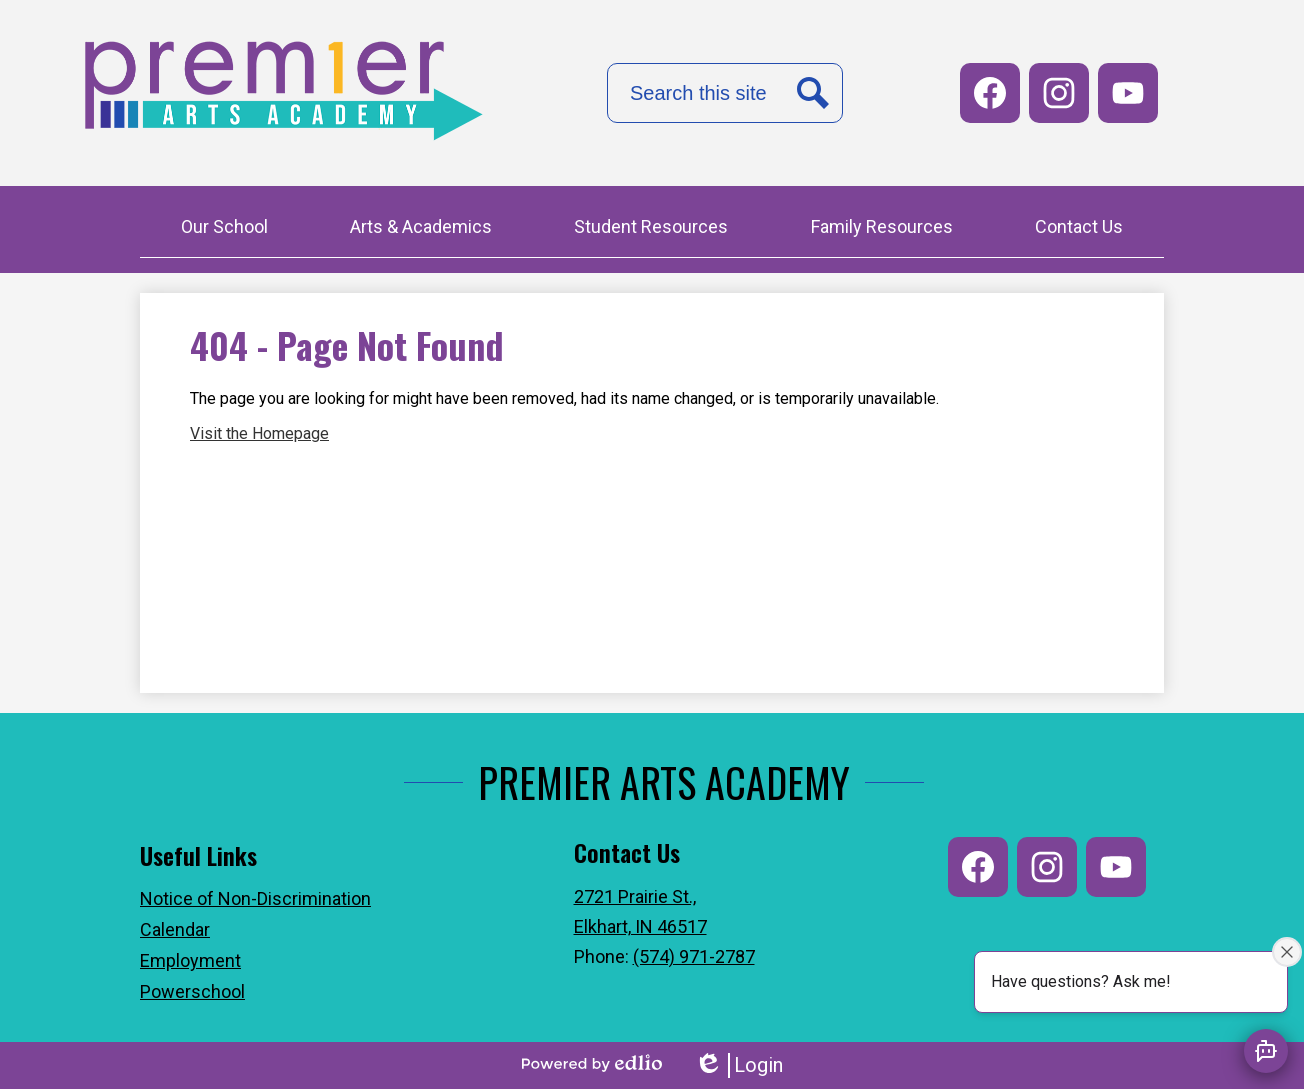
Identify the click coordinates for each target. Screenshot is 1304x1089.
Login (738, 1065)
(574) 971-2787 (694, 956)
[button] (224, 229)
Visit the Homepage (259, 433)
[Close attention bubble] (1287, 952)
